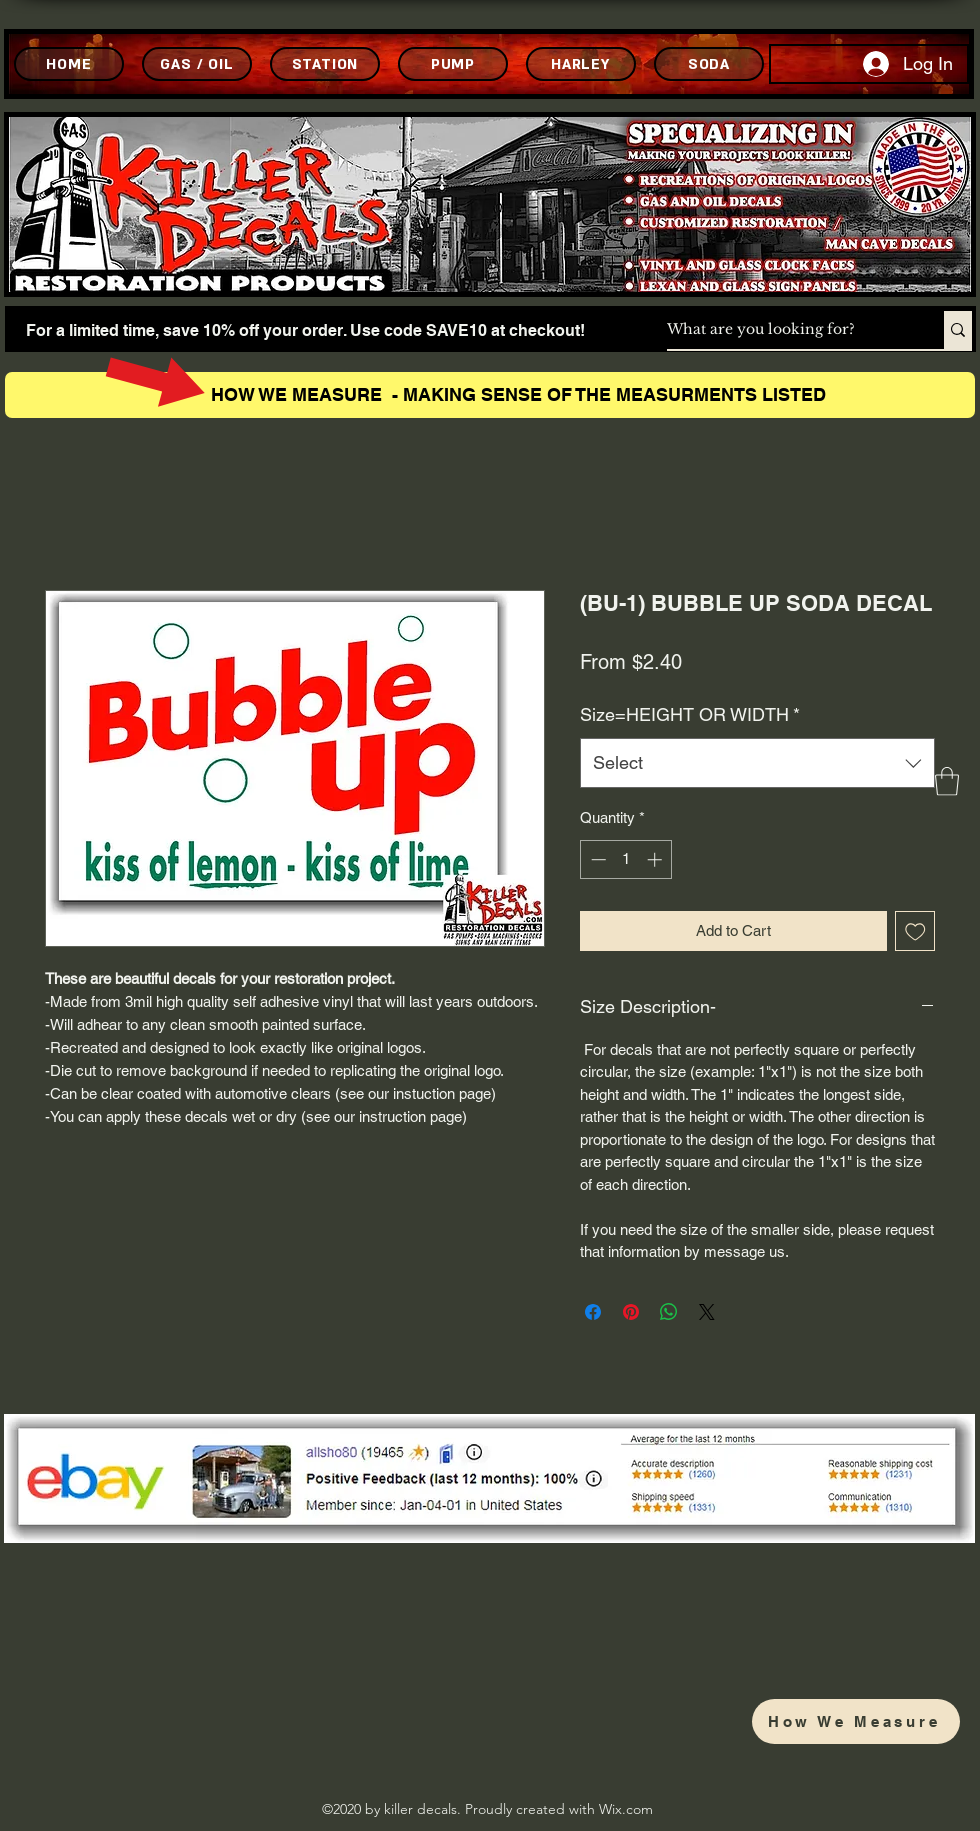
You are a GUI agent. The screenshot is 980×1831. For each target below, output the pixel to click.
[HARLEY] (581, 64)
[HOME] (69, 64)
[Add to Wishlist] (915, 931)
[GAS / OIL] (197, 64)
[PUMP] (453, 64)
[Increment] (656, 859)
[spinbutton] (626, 859)
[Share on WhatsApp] (669, 1312)
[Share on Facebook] (593, 1312)
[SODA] (709, 64)
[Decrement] (596, 859)
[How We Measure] (856, 1721)
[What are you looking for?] (784, 330)
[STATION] (325, 64)
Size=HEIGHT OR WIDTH (690, 714)
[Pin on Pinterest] (631, 1312)
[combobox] (757, 763)
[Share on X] (707, 1312)
